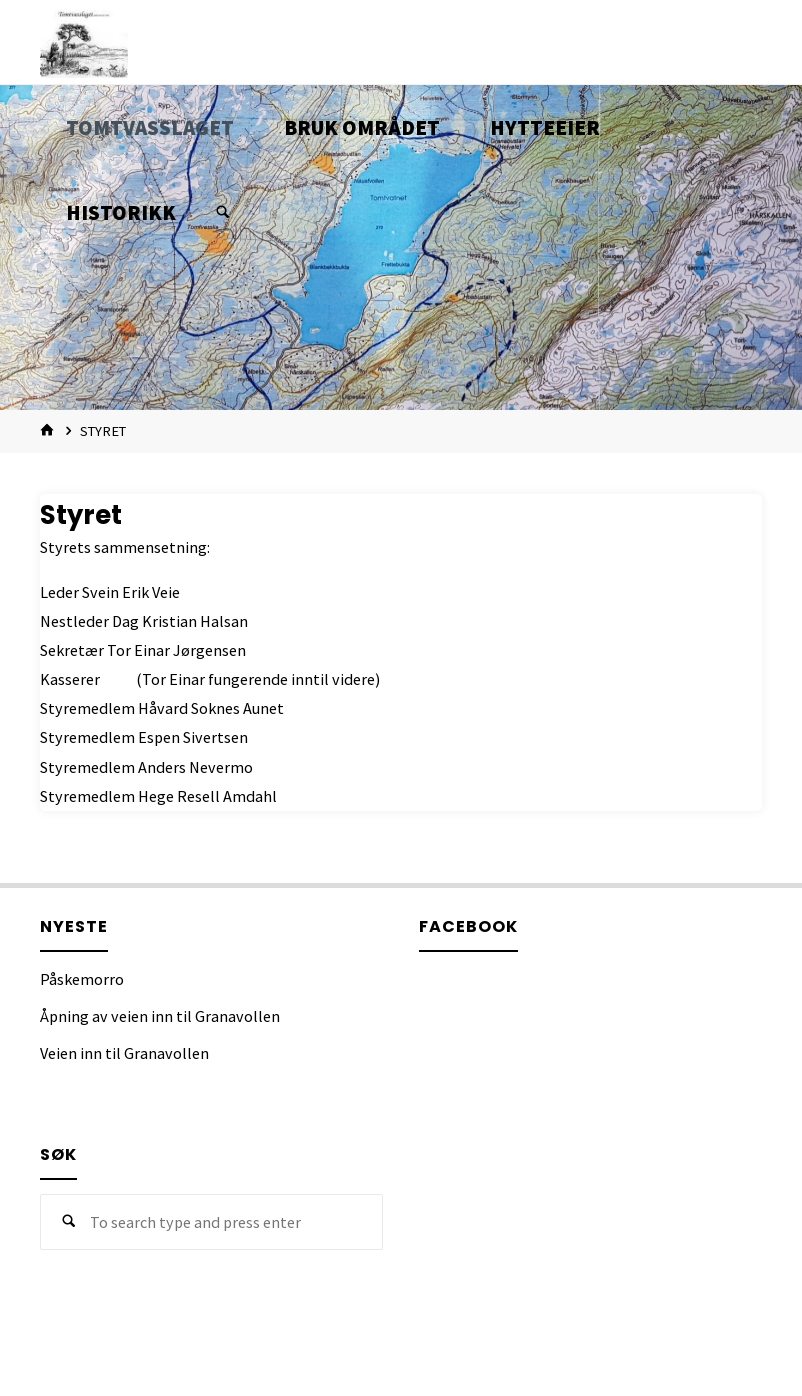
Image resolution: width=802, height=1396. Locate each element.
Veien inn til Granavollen (124, 1053)
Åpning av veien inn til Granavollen (160, 1016)
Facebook (468, 926)
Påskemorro (82, 979)
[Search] (223, 212)
